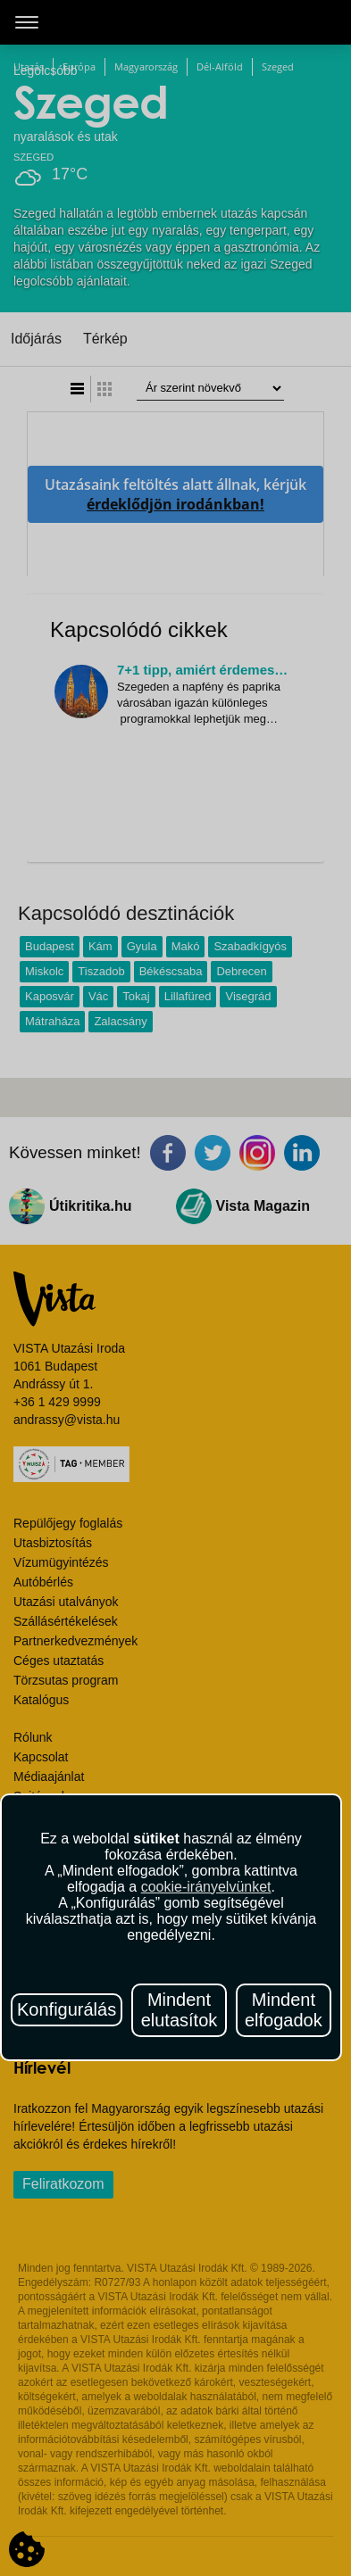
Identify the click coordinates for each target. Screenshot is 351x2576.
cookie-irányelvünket (206, 1886)
